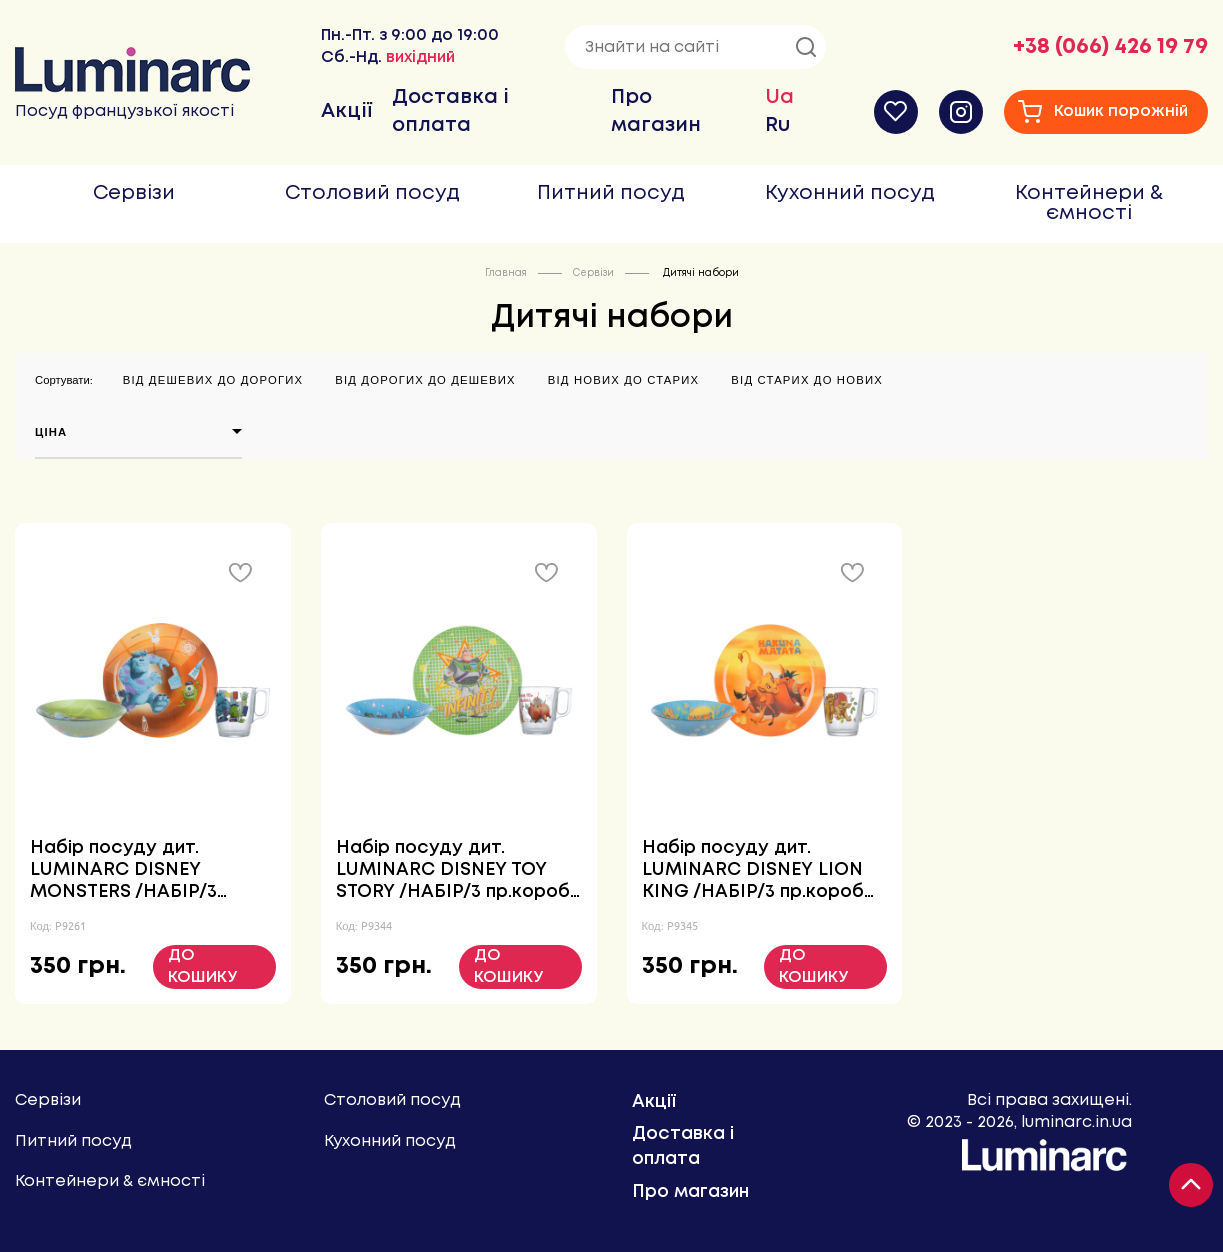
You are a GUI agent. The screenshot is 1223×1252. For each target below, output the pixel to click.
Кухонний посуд (850, 193)
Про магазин (690, 1192)
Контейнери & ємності (1089, 203)
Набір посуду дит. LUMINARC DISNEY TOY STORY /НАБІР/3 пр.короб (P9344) (453, 871)
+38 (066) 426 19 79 (1110, 47)
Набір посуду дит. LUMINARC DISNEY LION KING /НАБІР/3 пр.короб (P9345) (753, 871)
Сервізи (134, 193)
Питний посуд (611, 193)
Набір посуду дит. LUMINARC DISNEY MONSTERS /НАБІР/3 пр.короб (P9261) (123, 871)
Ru (777, 125)
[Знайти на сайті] (695, 47)
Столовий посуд (372, 193)
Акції (346, 111)
